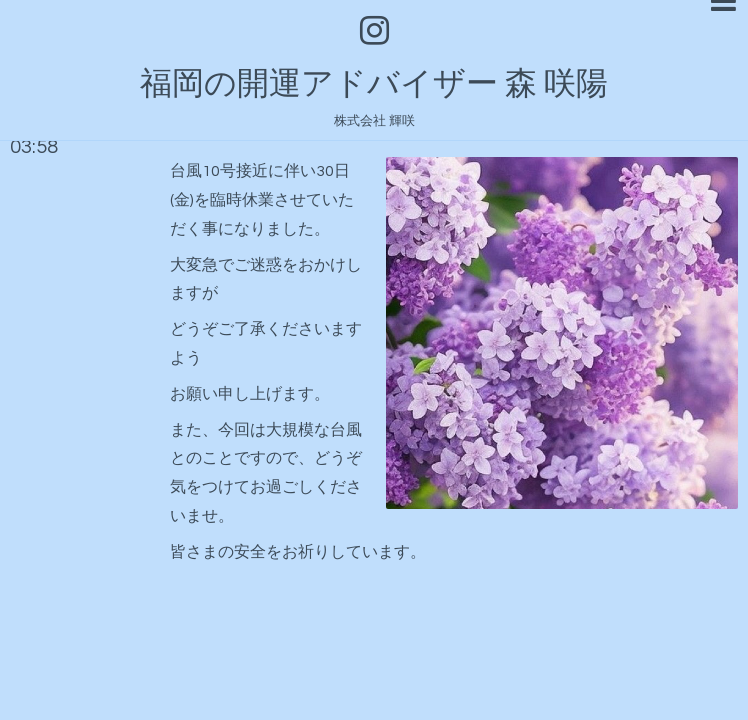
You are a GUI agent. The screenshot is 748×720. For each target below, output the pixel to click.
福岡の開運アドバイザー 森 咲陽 (374, 84)
